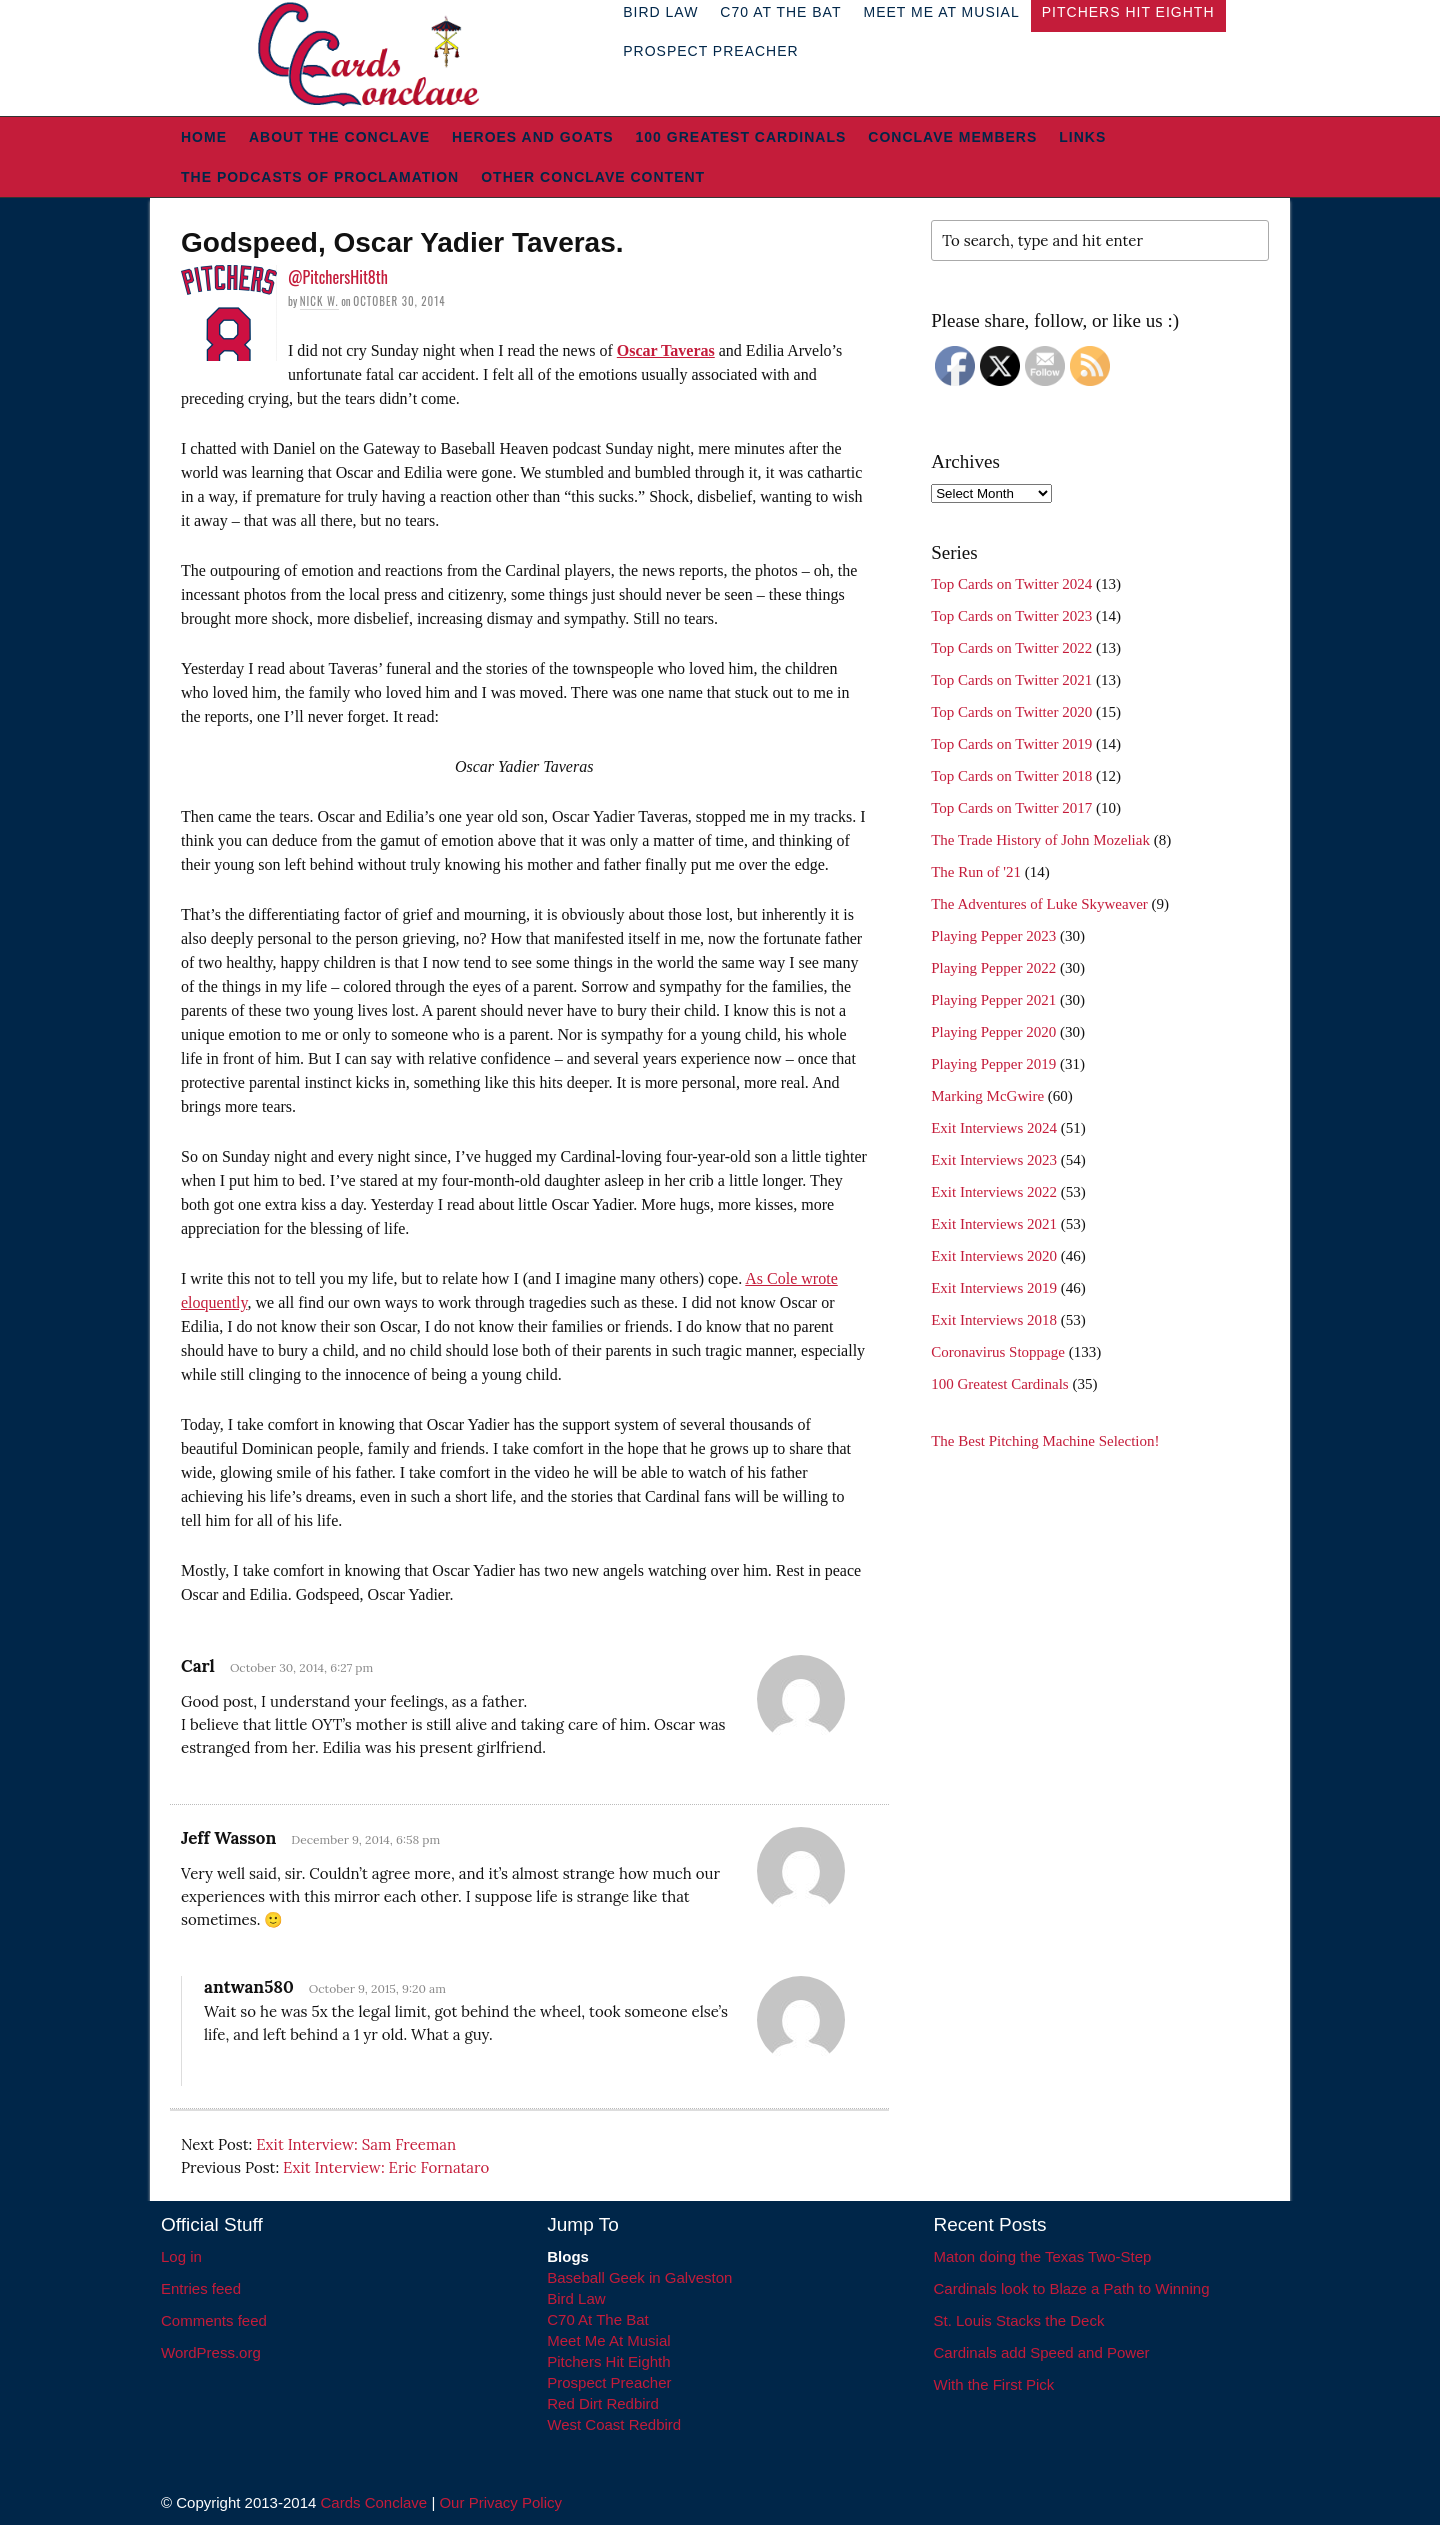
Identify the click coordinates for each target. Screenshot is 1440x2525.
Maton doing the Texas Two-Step (1043, 2256)
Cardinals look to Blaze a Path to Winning (1072, 2288)
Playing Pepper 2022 (993, 968)
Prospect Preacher (710, 51)
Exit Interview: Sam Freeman (356, 2144)
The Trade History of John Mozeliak (1040, 840)
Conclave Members (952, 137)
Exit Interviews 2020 (994, 1256)
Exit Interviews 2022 (994, 1192)
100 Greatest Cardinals (741, 137)
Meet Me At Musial (608, 2340)
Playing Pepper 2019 (993, 1064)
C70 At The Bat (597, 2319)
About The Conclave (339, 137)
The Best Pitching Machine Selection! (1045, 1441)
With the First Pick (994, 2384)
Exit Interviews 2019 (994, 1288)
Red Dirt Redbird (603, 2403)
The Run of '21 (976, 872)
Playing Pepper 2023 (993, 936)
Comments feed (214, 2320)
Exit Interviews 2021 (994, 1224)
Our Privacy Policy (500, 2502)
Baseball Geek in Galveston (639, 2277)
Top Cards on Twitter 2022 (1011, 648)
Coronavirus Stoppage (998, 1352)
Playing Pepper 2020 (993, 1032)
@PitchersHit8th (338, 277)
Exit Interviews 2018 (994, 1320)
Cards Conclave (374, 2502)
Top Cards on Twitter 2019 (1011, 744)
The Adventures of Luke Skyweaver (1039, 904)
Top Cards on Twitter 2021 (1011, 680)
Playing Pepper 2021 (993, 1000)
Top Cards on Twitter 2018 (1011, 776)
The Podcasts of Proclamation (320, 177)
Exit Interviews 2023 (994, 1160)
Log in (181, 2256)
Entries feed (201, 2288)
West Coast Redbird (614, 2424)
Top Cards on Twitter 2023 (1011, 616)
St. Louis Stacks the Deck (1019, 2320)
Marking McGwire (987, 1096)
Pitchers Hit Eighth (608, 2361)
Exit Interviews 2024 (994, 1128)
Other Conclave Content (593, 177)
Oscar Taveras (666, 350)
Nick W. (319, 301)
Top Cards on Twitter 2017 (1011, 808)
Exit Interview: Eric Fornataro (386, 2167)
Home (204, 137)
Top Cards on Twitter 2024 (1011, 584)
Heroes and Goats (532, 137)
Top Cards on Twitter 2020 (1011, 712)
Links (1082, 137)
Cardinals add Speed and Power (1042, 2352)
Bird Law (576, 2298)
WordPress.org (211, 2352)
